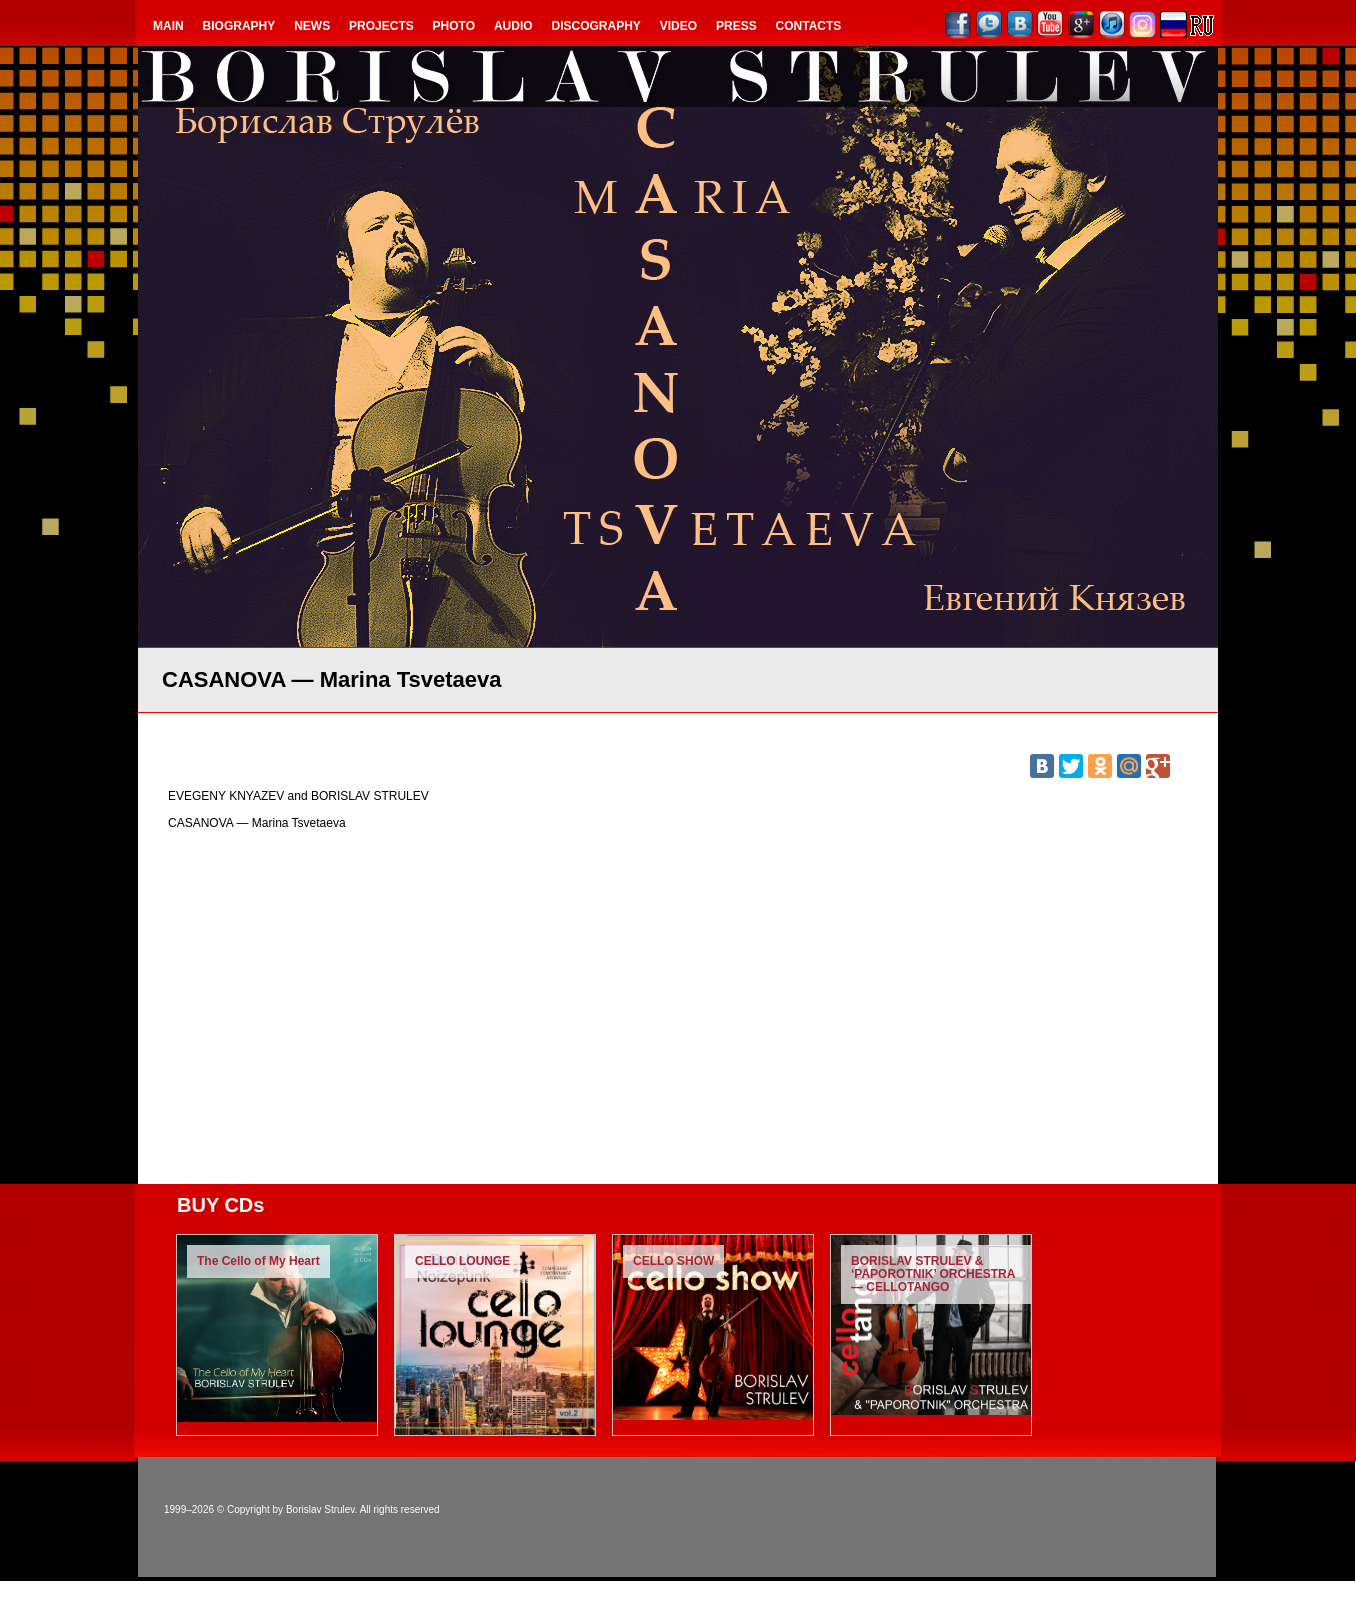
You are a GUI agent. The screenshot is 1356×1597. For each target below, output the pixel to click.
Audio (513, 26)
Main (168, 26)
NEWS (312, 26)
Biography (239, 26)
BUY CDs (220, 1205)
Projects (381, 26)
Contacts (809, 26)
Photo (454, 26)
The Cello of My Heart (258, 1261)
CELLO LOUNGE (462, 1261)
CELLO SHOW (673, 1261)
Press (736, 26)
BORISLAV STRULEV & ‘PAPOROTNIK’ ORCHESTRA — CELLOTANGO (933, 1274)
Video (678, 26)
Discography (596, 26)
